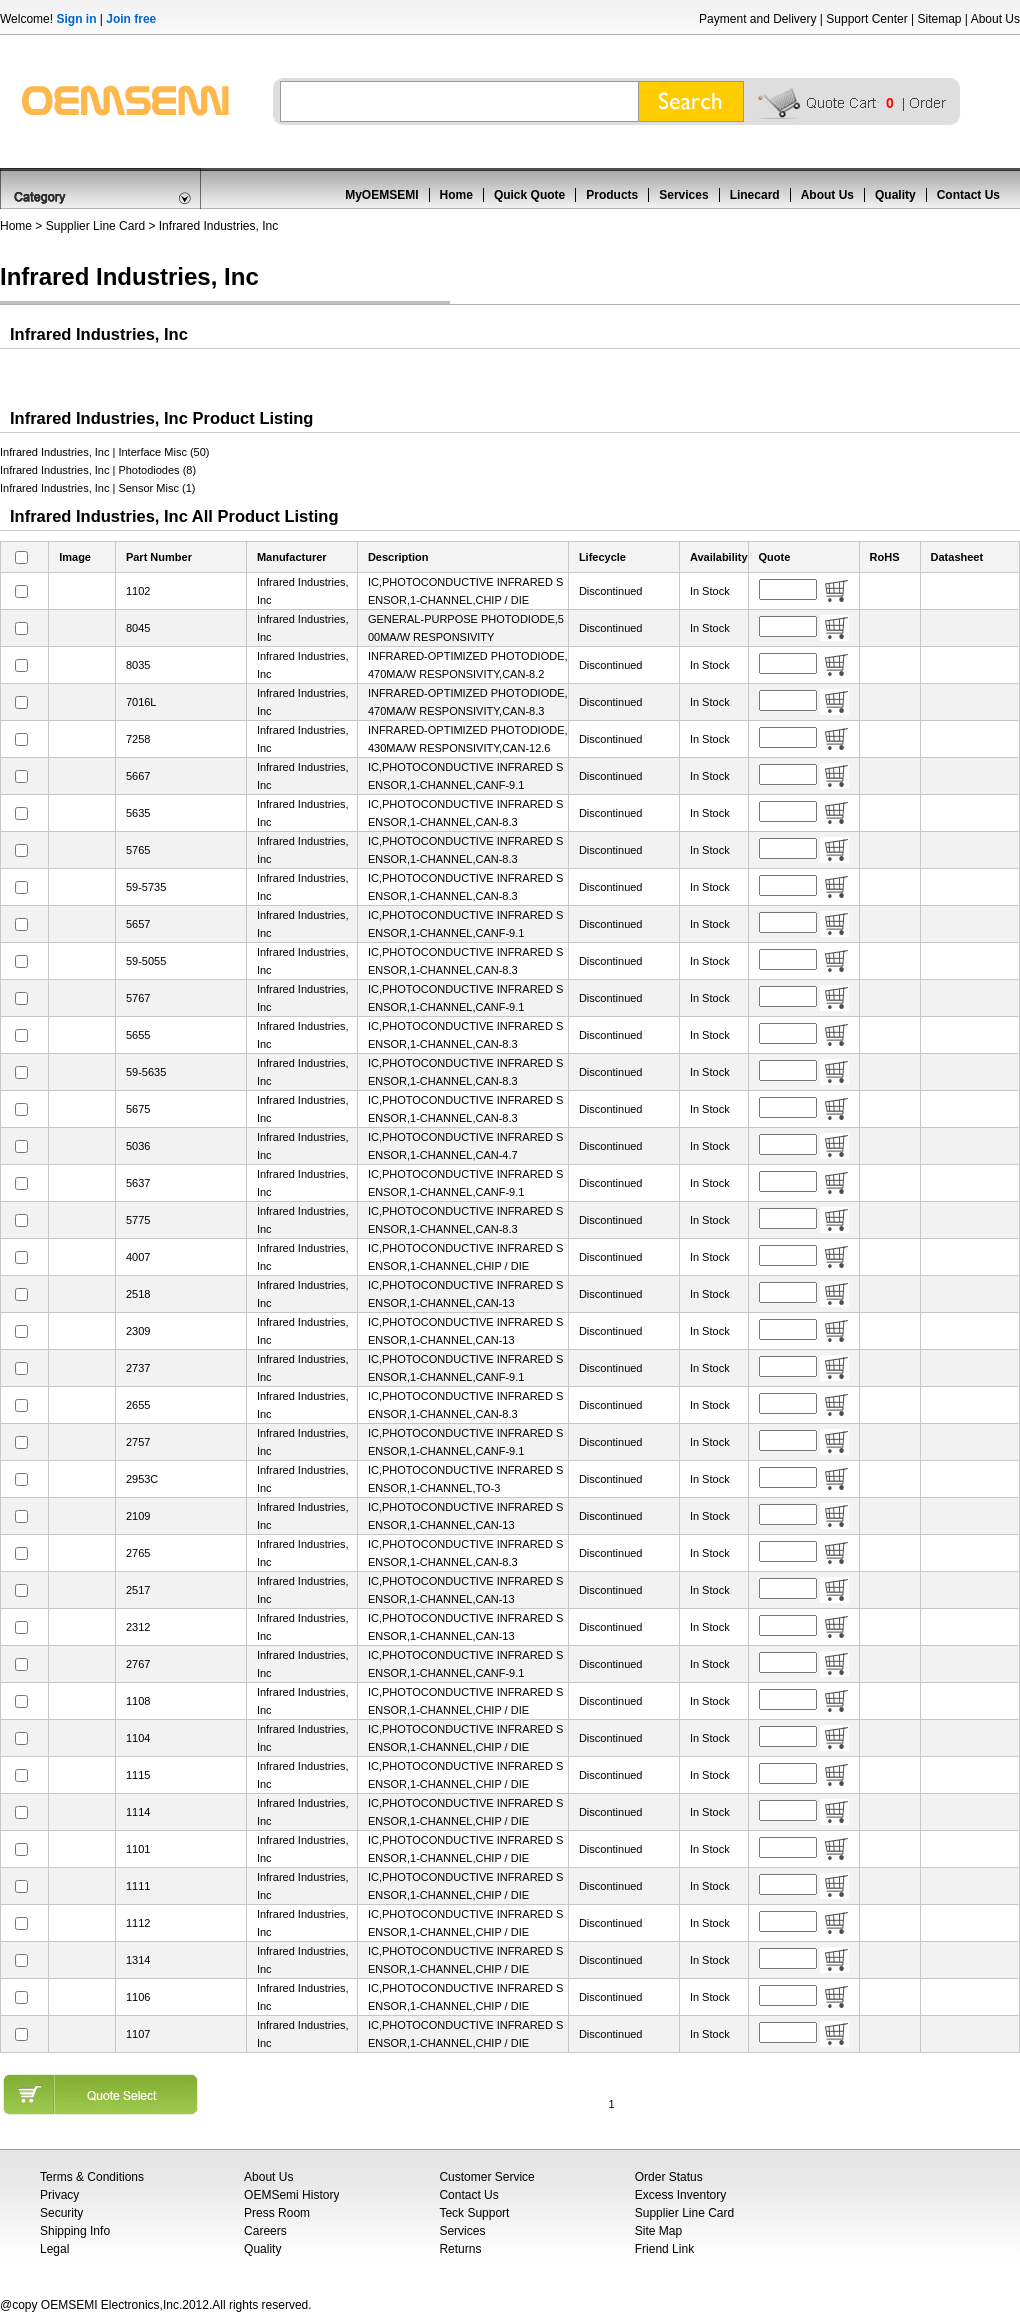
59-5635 (146, 1072)
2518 (138, 1294)
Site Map (658, 2231)
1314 (138, 1960)
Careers (265, 2231)
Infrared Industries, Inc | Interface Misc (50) (105, 452)
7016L (141, 702)
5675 (138, 1109)
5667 (138, 776)
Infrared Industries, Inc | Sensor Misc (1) (97, 488)
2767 (138, 1664)
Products (612, 195)
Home (456, 195)
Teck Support (474, 2213)
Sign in (76, 19)
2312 (138, 1627)
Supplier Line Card (95, 226)
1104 (138, 1738)
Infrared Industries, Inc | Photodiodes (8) (98, 470)
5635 (138, 813)
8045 (138, 628)
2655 (138, 1405)
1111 (138, 1886)
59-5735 (146, 887)
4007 (138, 1257)
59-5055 (146, 961)
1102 (138, 591)
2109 (138, 1516)
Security (61, 2213)
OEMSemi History (291, 2195)
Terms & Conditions (92, 2177)
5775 (138, 1220)
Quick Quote (529, 195)
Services (683, 195)
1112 (138, 1923)
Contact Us (968, 195)
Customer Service (486, 2177)
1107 (138, 2034)
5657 (138, 924)
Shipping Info (75, 2231)
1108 (138, 1701)
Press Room (277, 2213)
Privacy (59, 2195)
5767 (138, 998)
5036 (138, 1146)
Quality (895, 195)
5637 (138, 1183)
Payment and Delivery (757, 19)
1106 (138, 1997)
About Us (995, 19)
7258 (138, 739)
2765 (138, 1553)
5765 (138, 850)
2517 (138, 1590)
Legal (54, 2249)
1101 (138, 1849)
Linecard (755, 195)
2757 (138, 1442)
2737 (138, 1368)
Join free (131, 19)
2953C (142, 1479)
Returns (460, 2249)
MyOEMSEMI (381, 195)
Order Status (669, 2177)
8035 (138, 665)
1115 (138, 1775)
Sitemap (939, 19)
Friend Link (664, 2249)
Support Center (866, 19)
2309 (138, 1331)
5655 (138, 1035)
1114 (138, 1812)
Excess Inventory (680, 2195)
